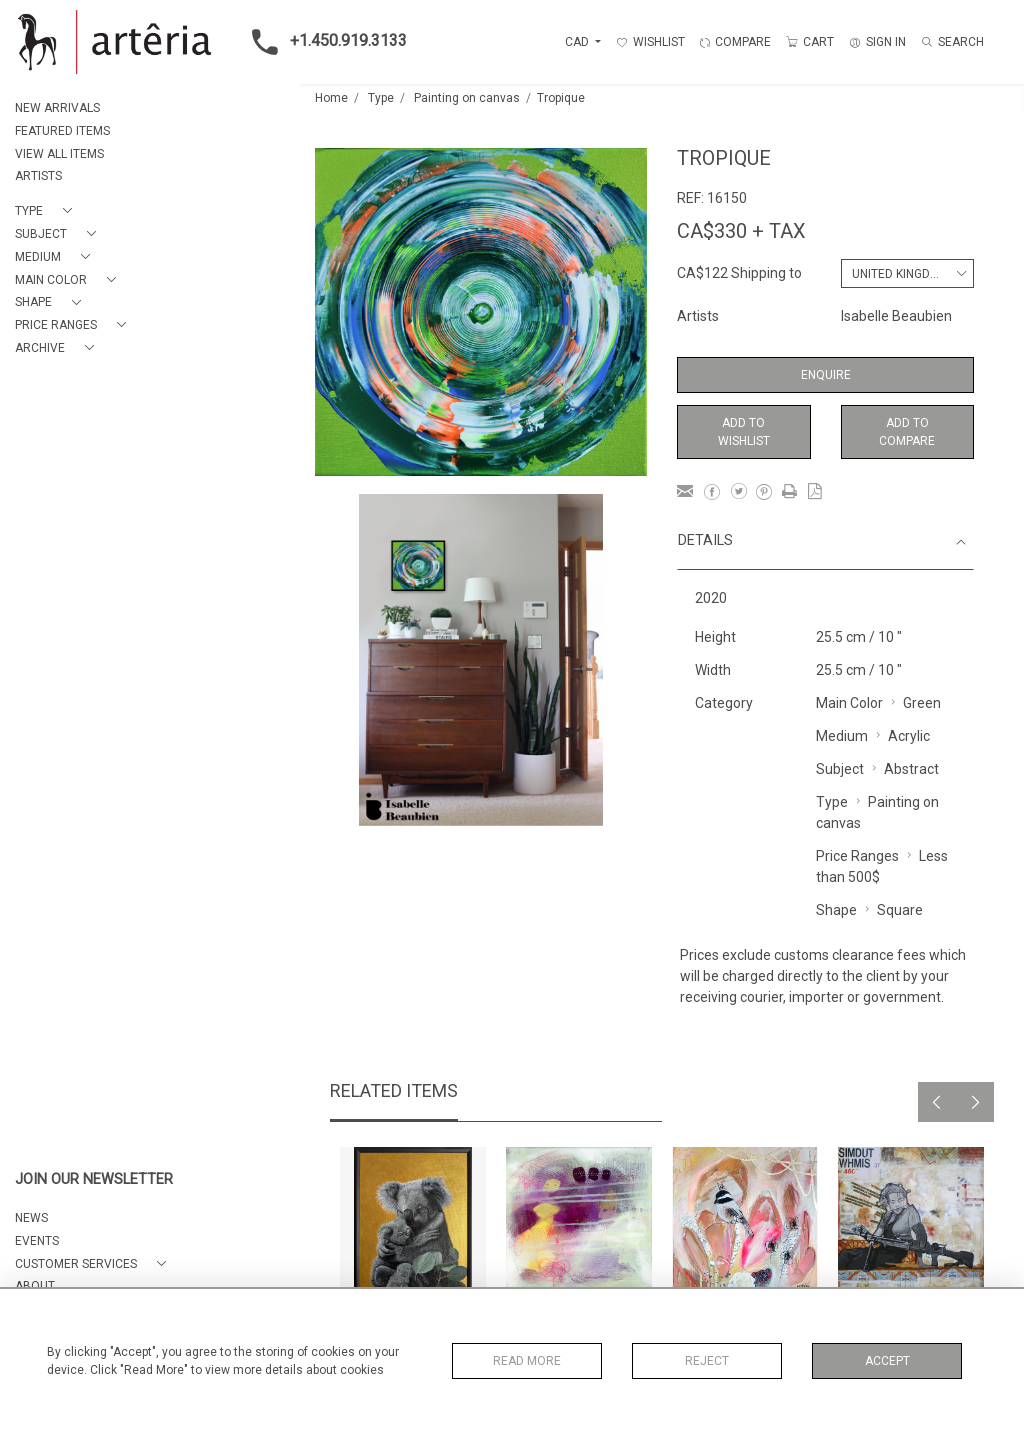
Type (381, 98)
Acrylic (909, 736)
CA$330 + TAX (741, 231)
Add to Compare (907, 432)
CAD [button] (578, 42)
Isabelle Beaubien (896, 316)
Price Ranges (857, 856)
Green (922, 703)
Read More (527, 1361)
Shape (836, 910)
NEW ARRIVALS (57, 108)
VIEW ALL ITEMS (59, 154)
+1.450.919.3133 (323, 42)
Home (331, 98)
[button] (47, 211)
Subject (840, 769)
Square (900, 910)
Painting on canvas (467, 98)
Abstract (911, 769)
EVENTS (37, 1241)
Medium (842, 736)
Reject (707, 1361)
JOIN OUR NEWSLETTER (94, 1179)
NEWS (31, 1218)
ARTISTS (38, 176)
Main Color (849, 703)
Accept (887, 1361)
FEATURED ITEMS (62, 131)
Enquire (826, 375)
